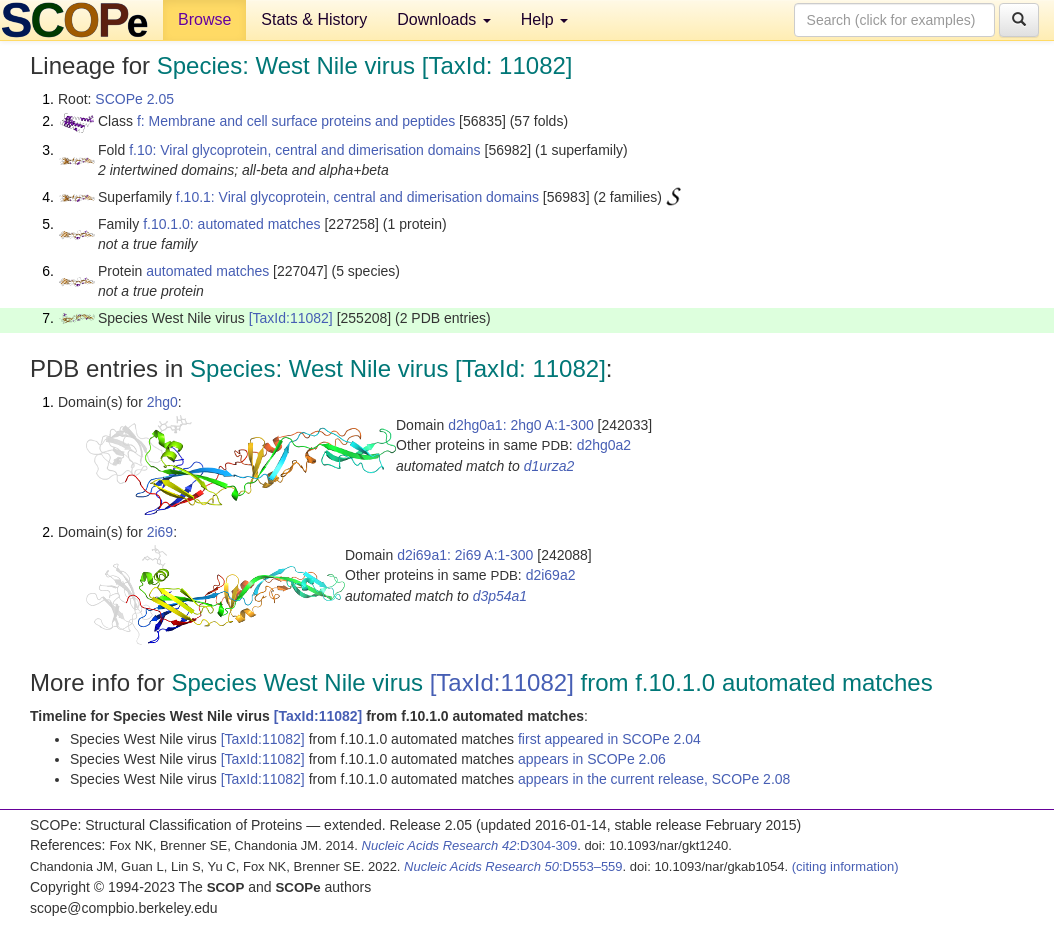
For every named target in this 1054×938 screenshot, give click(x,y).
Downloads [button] (444, 19)
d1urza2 (549, 466)
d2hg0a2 (604, 445)
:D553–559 (513, 866)
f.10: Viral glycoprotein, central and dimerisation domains (304, 150)
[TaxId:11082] (291, 318)
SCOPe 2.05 (134, 99)
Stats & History (314, 19)
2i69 (160, 532)
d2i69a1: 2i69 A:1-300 (465, 555)
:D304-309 (470, 845)
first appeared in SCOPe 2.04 (609, 739)
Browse (204, 19)
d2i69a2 (551, 575)
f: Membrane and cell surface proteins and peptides (296, 121)
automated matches (207, 271)
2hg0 (162, 402)
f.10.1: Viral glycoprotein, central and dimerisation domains (357, 197)
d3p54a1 (500, 596)
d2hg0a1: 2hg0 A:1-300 (521, 425)
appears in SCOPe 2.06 (592, 759)
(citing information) (845, 866)
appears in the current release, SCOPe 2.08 (654, 779)
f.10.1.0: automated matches (231, 224)
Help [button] (544, 19)
